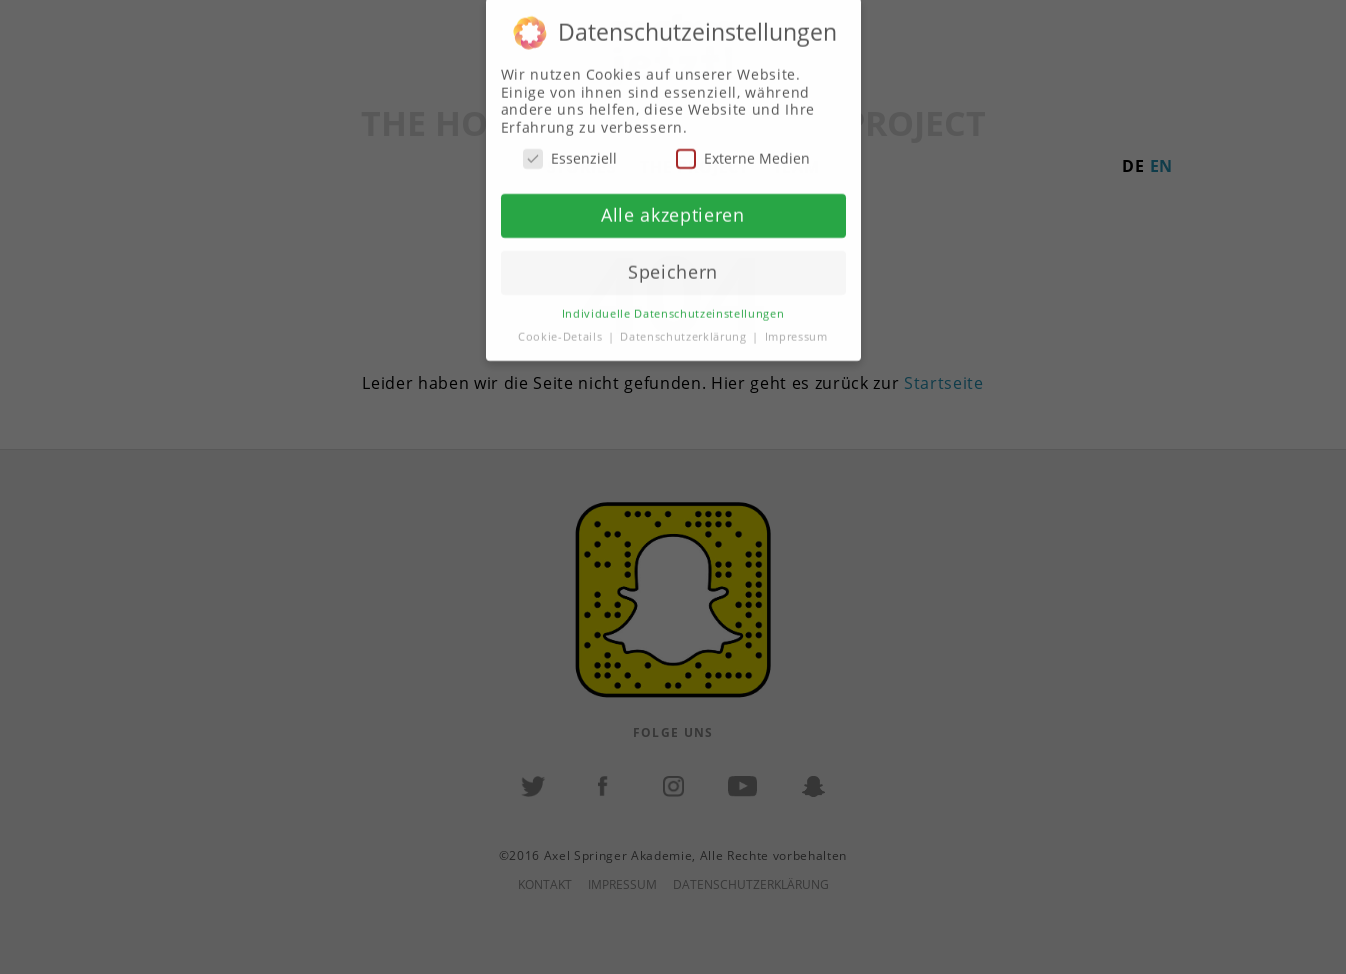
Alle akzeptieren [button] (673, 203)
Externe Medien (743, 146)
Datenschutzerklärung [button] (685, 324)
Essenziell (570, 146)
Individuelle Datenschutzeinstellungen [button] (673, 301)
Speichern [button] (673, 260)
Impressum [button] (796, 324)
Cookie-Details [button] (562, 324)
